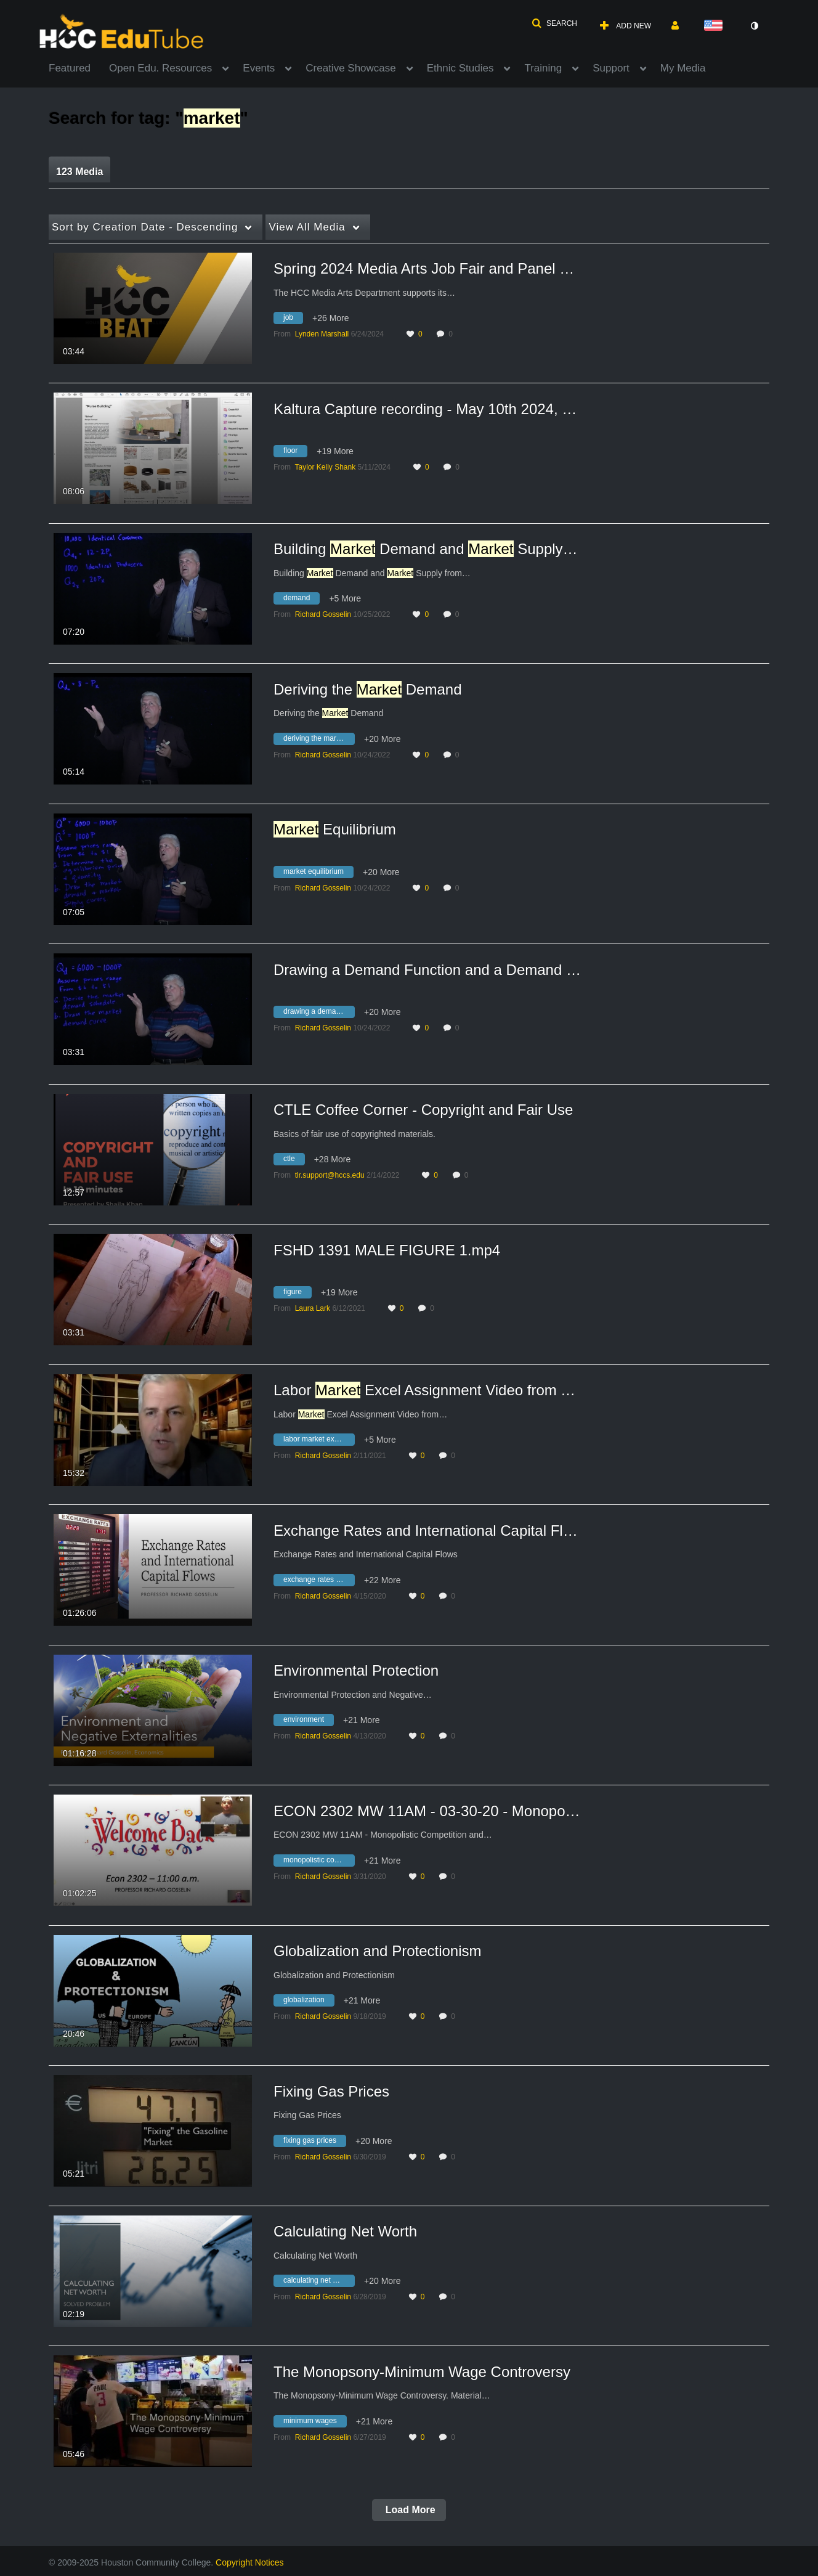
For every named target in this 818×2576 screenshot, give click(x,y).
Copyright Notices (250, 2562)
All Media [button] (307, 227)
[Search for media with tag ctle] (293, 1161)
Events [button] (259, 68)
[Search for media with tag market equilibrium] (318, 873)
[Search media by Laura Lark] (312, 1308)
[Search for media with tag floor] (295, 453)
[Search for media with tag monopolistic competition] (318, 1862)
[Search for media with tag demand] (301, 600)
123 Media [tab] (79, 171)
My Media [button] (683, 68)
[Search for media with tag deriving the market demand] (318, 740)
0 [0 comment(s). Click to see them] (452, 334)
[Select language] (715, 26)
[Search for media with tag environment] (308, 1722)
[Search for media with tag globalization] (308, 2002)
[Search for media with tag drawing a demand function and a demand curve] (318, 1014)
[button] (554, 23)
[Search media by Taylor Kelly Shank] (324, 467)
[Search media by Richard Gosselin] (323, 614)
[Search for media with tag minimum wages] (314, 2422)
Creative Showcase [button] (350, 68)
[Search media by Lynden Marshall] (322, 334)
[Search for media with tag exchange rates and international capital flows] (318, 1581)
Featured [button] (70, 68)
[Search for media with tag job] (292, 320)
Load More (409, 2510)
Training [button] (543, 68)
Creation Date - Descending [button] (145, 227)
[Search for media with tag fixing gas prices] (314, 2142)
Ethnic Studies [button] (460, 68)
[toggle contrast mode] (754, 26)
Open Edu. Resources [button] (160, 68)
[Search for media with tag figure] (297, 1294)
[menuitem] (79, 67)
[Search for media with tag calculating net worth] (318, 2283)
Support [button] (611, 68)
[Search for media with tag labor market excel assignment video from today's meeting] (318, 1441)
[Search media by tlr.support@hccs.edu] (330, 1175)
